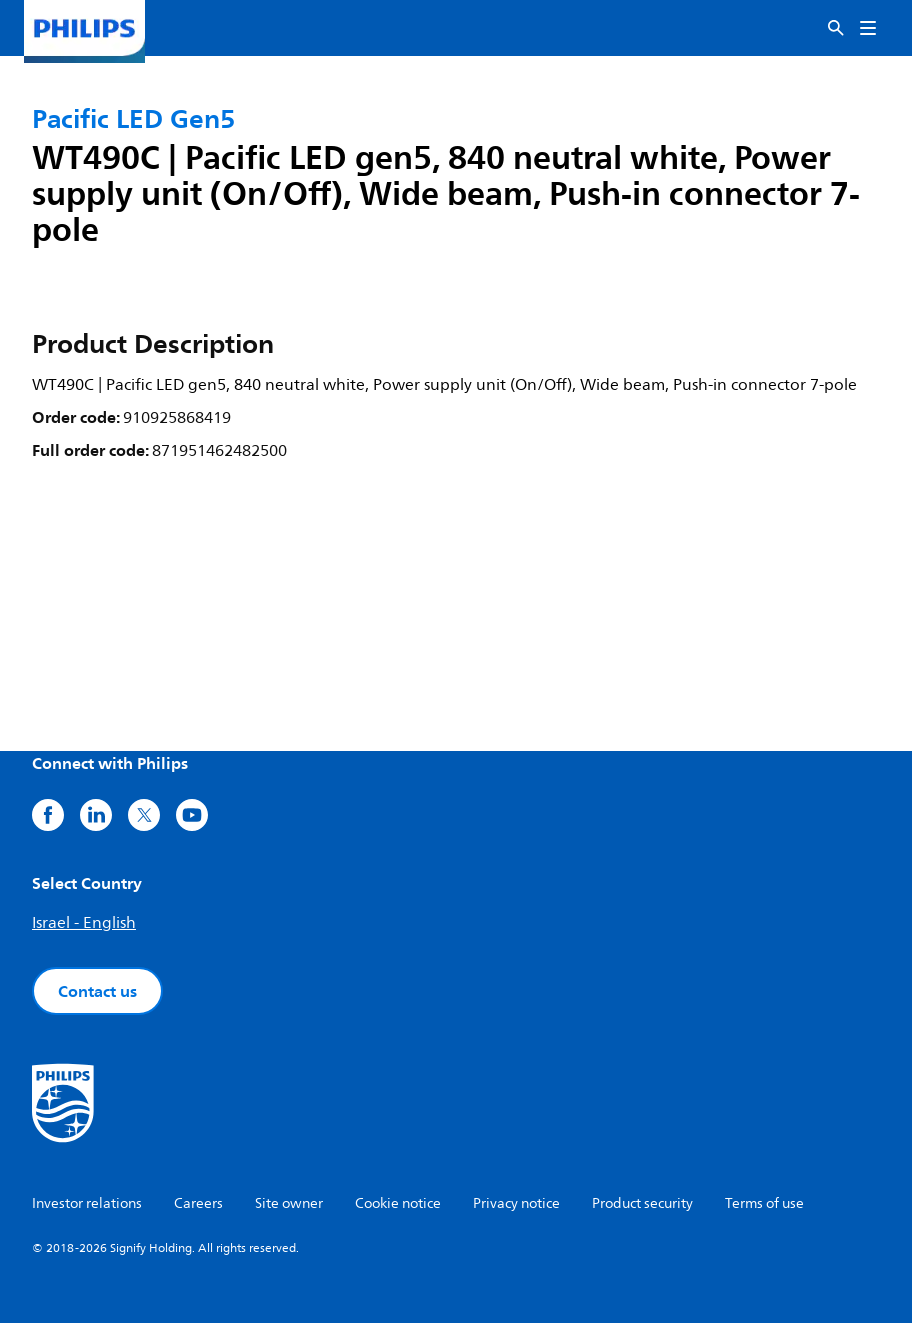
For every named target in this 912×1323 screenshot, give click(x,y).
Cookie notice (398, 1203)
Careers (198, 1203)
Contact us (97, 991)
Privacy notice (516, 1203)
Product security (642, 1203)
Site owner (289, 1203)
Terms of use (764, 1203)
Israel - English (84, 923)
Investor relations (87, 1203)
